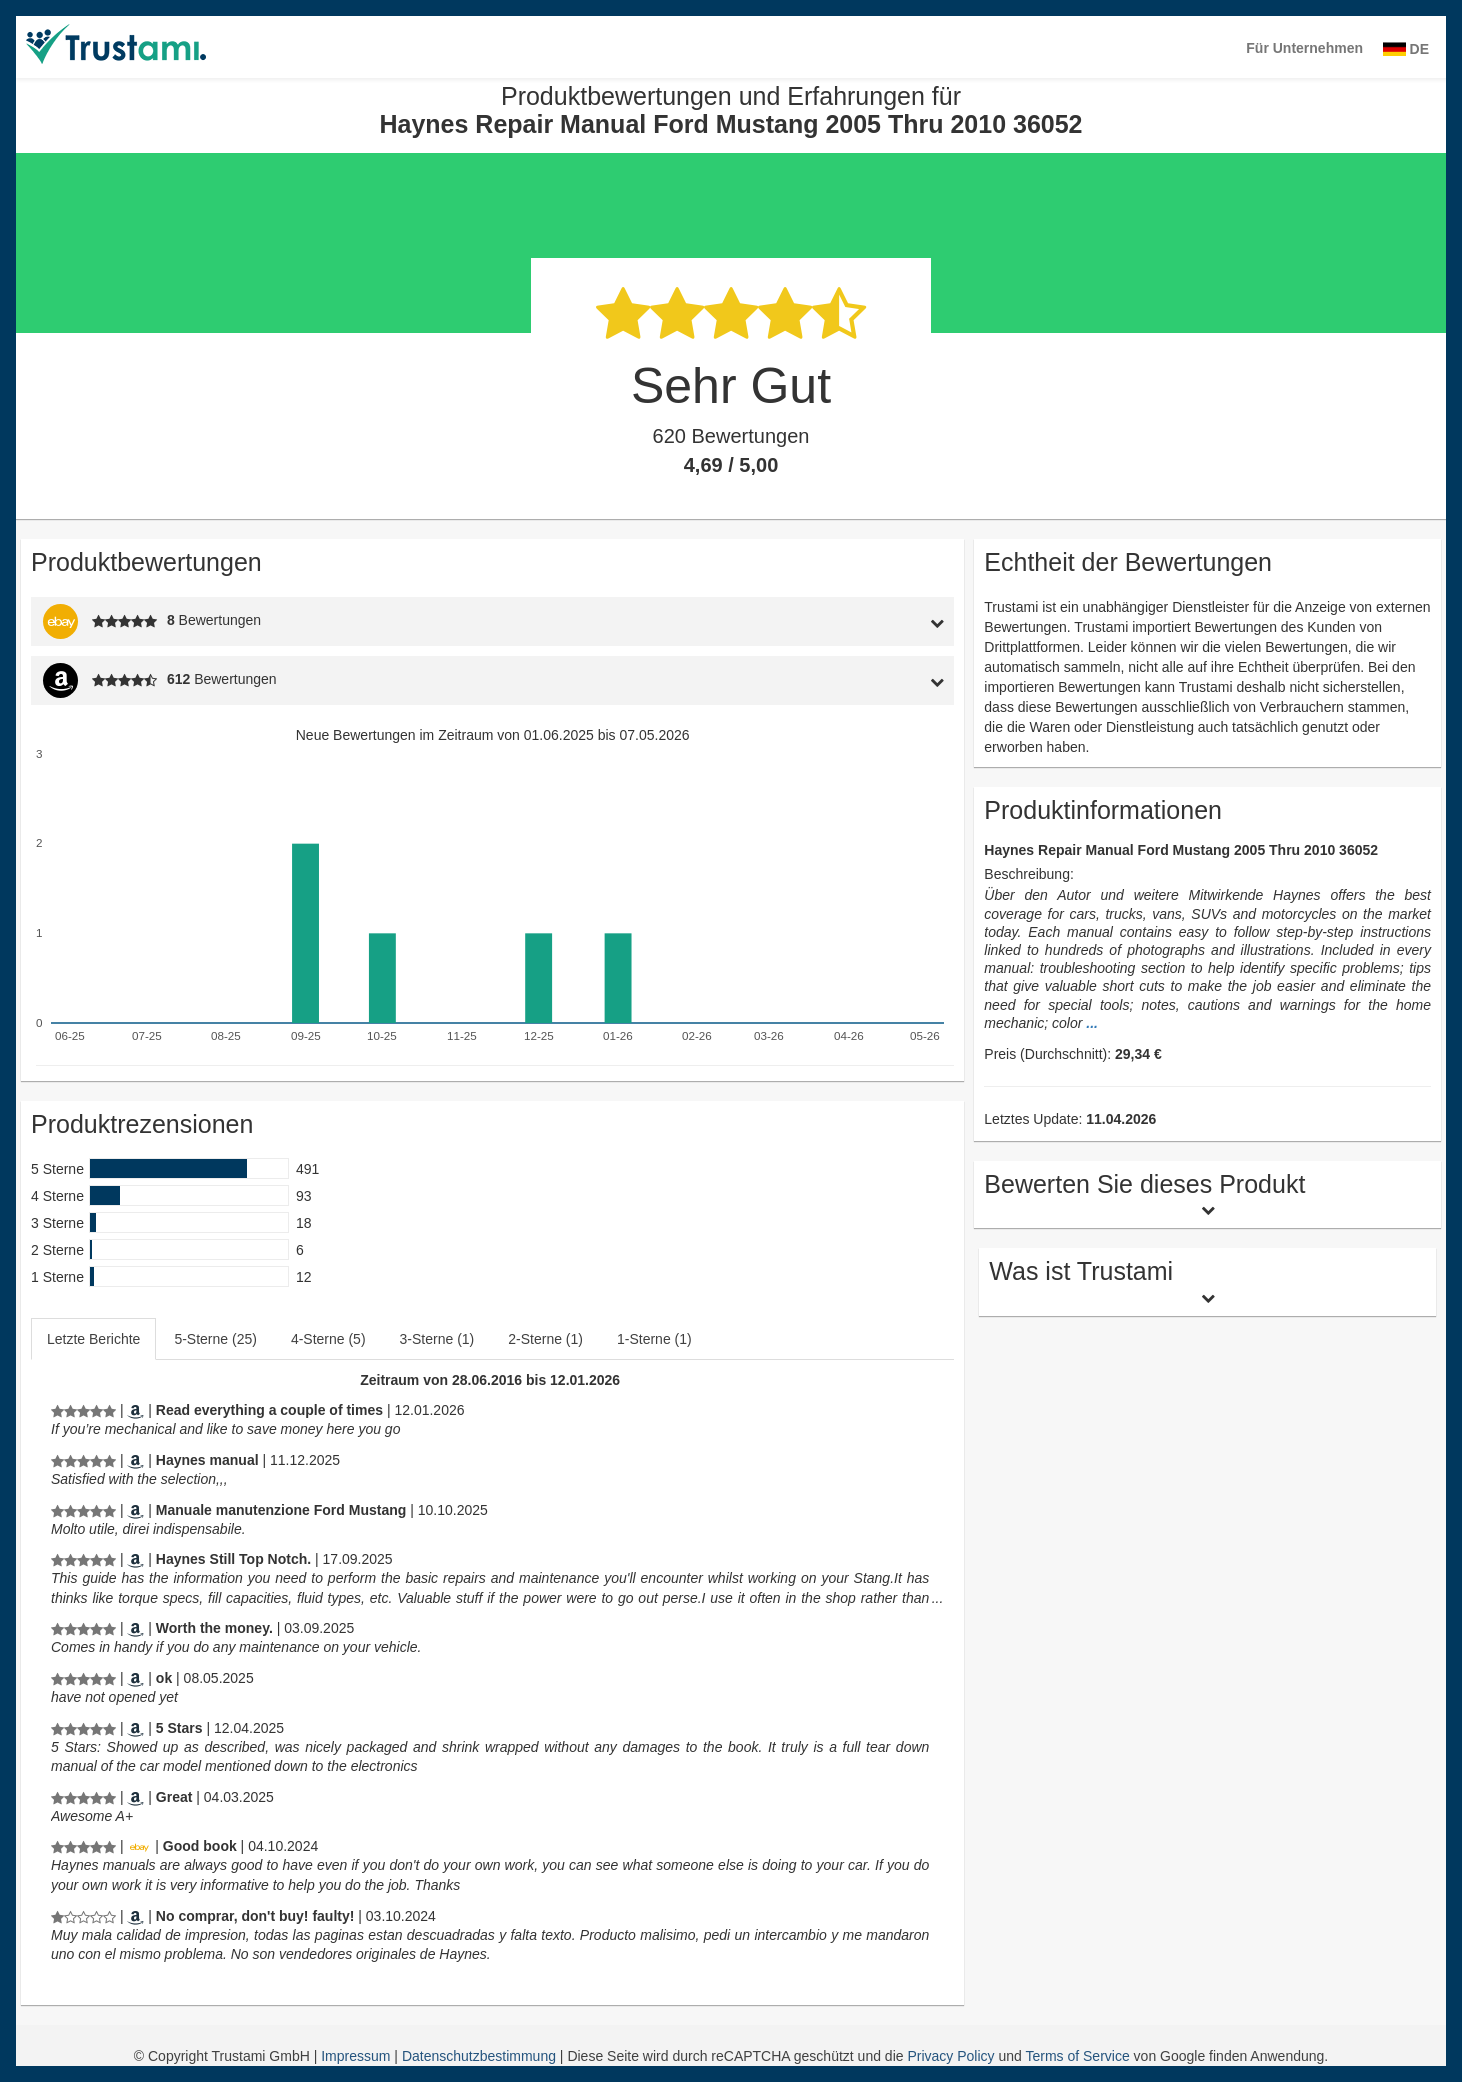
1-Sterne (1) (654, 1339)
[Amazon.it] (135, 1510)
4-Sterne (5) (328, 1339)
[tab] (835, 621)
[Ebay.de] (139, 1846)
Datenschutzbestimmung (481, 2056)
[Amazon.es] (135, 1916)
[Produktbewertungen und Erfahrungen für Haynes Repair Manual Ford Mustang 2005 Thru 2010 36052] (83, 1410)
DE (1406, 49)
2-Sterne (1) (545, 1339)
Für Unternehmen (1304, 48)
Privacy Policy (950, 2056)
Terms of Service (1077, 2056)
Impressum (357, 2056)
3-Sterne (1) (437, 1339)
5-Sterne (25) (215, 1339)
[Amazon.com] (135, 1410)
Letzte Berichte (93, 1339)
